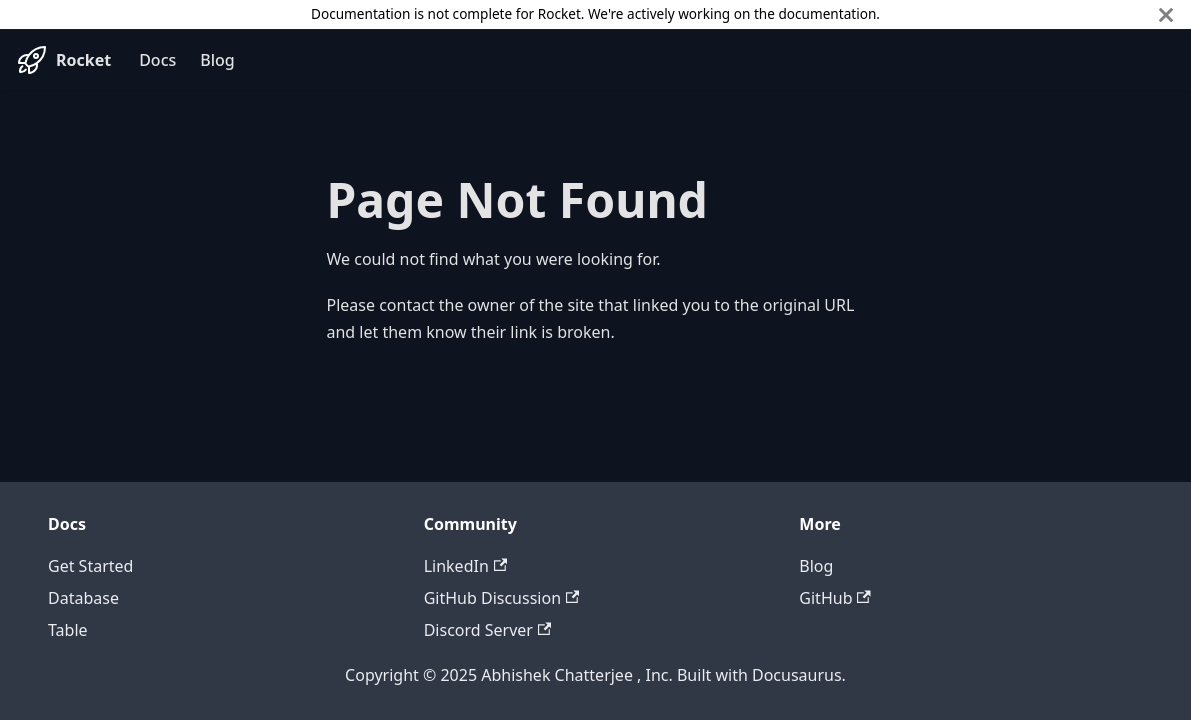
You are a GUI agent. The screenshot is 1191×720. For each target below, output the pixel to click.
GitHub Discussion (502, 598)
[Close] (1166, 14)
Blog (217, 60)
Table (68, 630)
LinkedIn (465, 566)
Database (83, 598)
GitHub (834, 598)
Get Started (90, 566)
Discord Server (488, 630)
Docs (157, 60)
